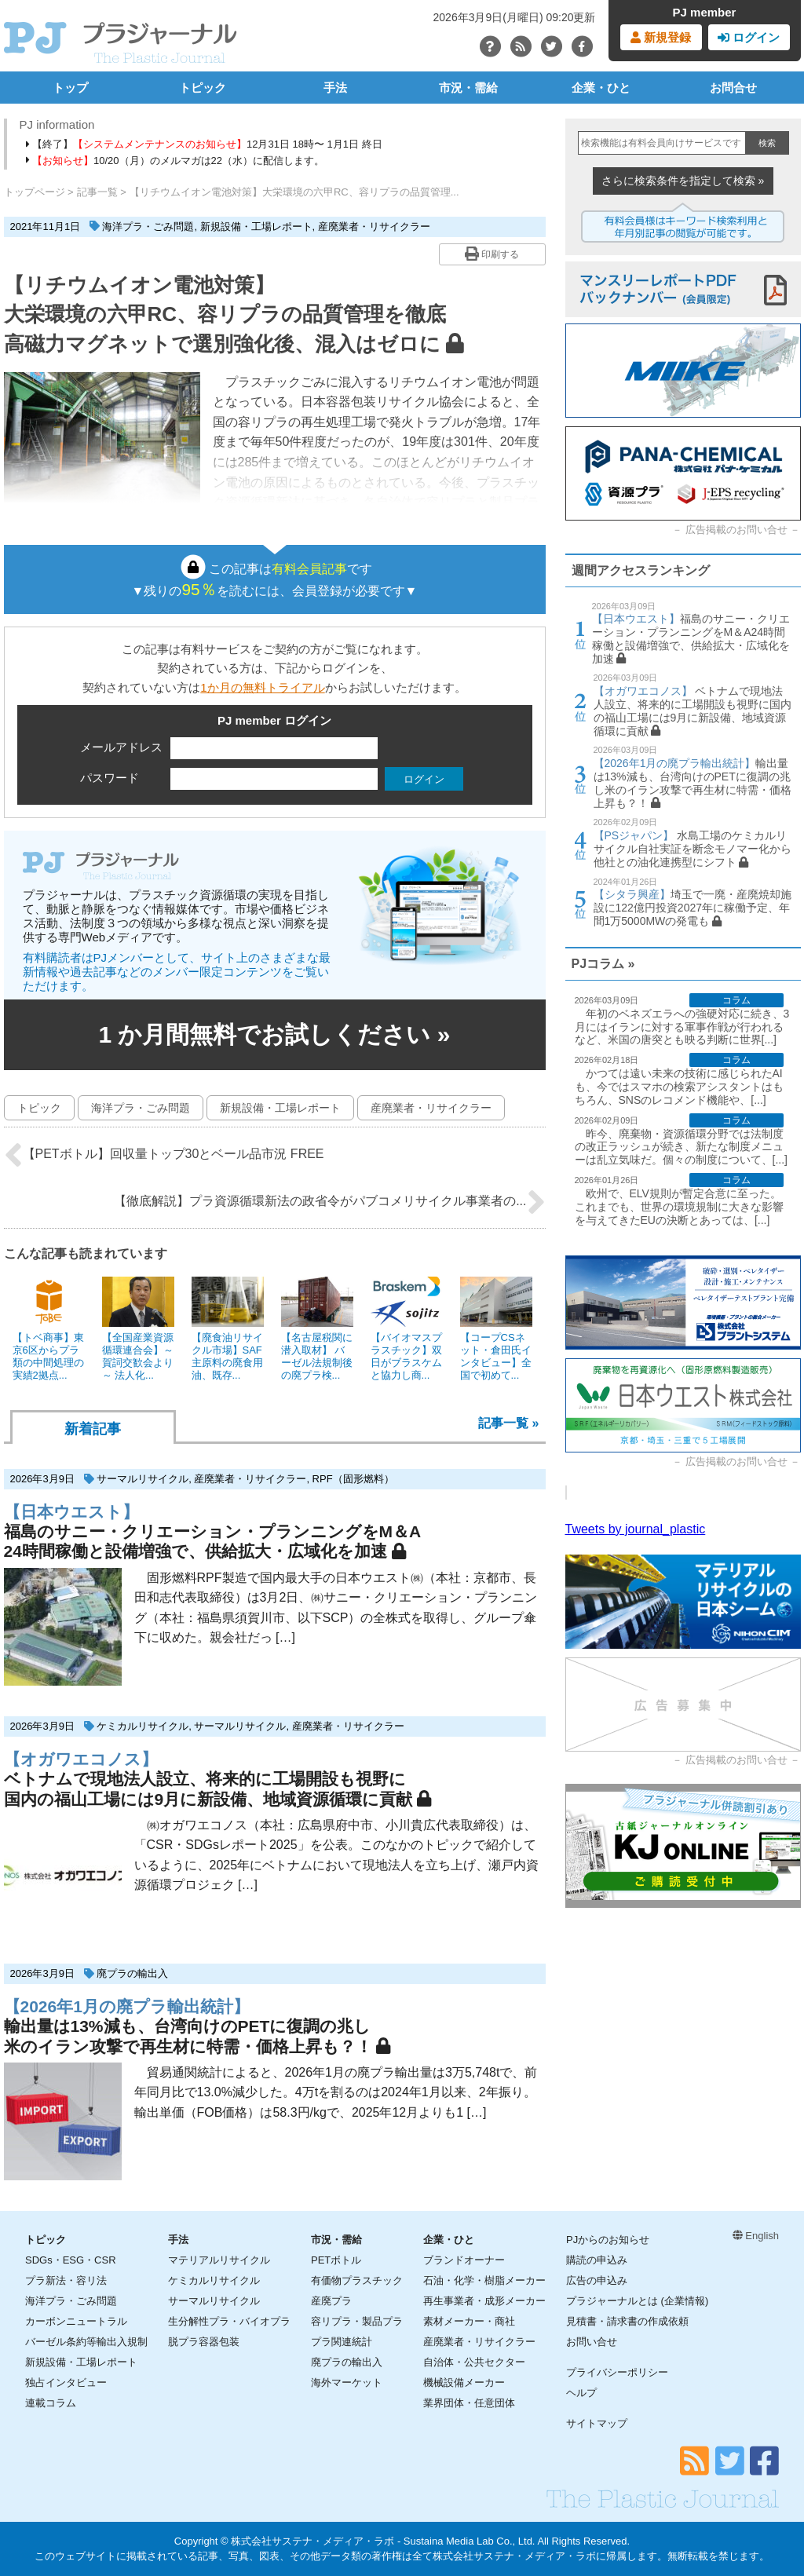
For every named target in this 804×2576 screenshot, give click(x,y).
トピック (202, 87)
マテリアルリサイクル (219, 2260)
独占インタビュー (66, 2382)
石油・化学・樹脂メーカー (484, 2280)
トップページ (34, 192)
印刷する (492, 254)
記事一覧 (97, 192)
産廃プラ (331, 2301)
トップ (70, 87)
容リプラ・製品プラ (357, 2321)
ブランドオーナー (464, 2260)
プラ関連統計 (341, 2342)
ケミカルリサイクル (142, 1726)
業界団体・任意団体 (469, 2403)
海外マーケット (346, 2382)
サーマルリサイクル (142, 1479)
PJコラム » (603, 963)
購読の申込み (596, 2260)
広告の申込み (596, 2280)
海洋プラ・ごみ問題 (148, 226)
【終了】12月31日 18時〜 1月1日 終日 (204, 144)
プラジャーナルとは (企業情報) (637, 2301)
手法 (335, 87)
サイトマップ (596, 2423)
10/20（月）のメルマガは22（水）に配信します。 (175, 160)
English (756, 2236)
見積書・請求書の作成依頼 (627, 2321)
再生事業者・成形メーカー (484, 2301)
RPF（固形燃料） (353, 1479)
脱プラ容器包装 (203, 2342)
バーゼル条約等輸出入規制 (86, 2342)
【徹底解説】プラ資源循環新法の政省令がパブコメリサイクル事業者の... (329, 1202)
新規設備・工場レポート (256, 226)
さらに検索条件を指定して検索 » (683, 180)
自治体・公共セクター (474, 2362)
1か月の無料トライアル (262, 687)
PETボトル (336, 2260)
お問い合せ (591, 2342)
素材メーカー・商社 (469, 2321)
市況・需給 (468, 87)
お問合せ (733, 87)
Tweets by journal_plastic (635, 1529)
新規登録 (660, 37)
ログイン (749, 37)
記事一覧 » (508, 1423)
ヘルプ (581, 2393)
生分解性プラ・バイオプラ (229, 2321)
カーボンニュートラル (76, 2321)
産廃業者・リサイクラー (374, 226)
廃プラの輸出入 (132, 1973)
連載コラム (50, 2403)
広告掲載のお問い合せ (736, 529)
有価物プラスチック (357, 2280)
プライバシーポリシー (617, 2372)
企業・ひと (601, 87)
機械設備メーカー (464, 2382)
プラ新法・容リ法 (66, 2280)
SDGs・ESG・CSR (70, 2260)
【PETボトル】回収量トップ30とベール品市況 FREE (164, 1155)
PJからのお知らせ (607, 2239)
